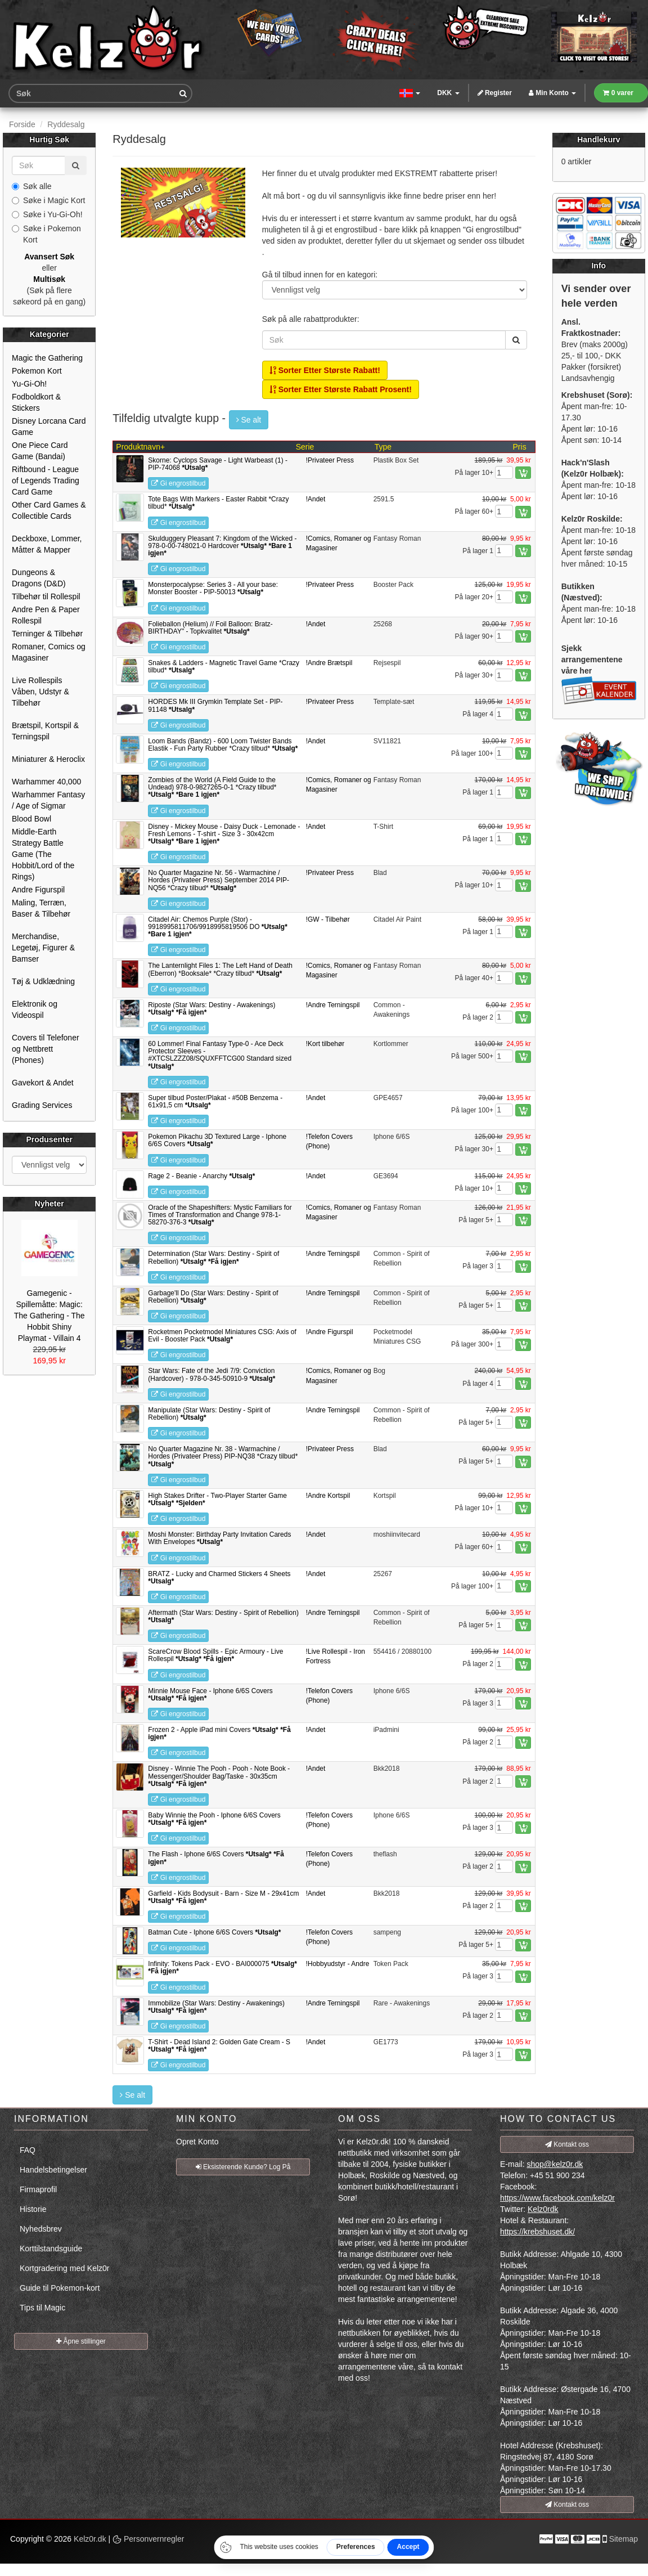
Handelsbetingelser (53, 2169)
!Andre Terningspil (333, 1005)
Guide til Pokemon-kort (60, 2287)
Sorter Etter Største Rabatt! (324, 370)
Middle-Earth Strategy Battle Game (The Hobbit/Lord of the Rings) (43, 854)
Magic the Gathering (47, 357)
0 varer (618, 93)
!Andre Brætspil (329, 663)
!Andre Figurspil (329, 1332)
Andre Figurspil (38, 889)
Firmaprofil (38, 2189)
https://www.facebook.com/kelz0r (557, 2197)
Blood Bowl (31, 818)
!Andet (316, 499)
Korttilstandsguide (51, 2248)
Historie (33, 2209)
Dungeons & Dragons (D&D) (39, 578)
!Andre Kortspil (328, 1496)
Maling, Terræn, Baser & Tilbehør (41, 908)
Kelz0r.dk (90, 2538)
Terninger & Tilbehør (47, 633)
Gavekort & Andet (43, 1082)
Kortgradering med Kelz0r (65, 2268)
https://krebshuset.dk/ (537, 2231)
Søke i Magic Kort (48, 200)
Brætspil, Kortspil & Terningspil (45, 731)
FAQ (27, 2150)
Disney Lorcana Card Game (49, 426)
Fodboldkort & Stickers (36, 402)
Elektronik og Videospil (34, 1009)
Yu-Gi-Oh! (29, 383)
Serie (305, 446)
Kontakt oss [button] (567, 2144)
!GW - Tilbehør (328, 919)
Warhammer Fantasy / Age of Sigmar (48, 800)
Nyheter (49, 1203)
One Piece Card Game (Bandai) (40, 451)
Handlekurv (598, 139)
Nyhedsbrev (41, 2228)
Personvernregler (148, 2538)
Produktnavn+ (140, 446)
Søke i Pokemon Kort (46, 234)
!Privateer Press (330, 460)
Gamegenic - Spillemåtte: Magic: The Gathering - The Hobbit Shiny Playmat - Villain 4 (49, 1316)
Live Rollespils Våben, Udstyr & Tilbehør (40, 691)
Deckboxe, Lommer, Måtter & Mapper (47, 544)
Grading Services (42, 1105)
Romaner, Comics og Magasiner (49, 652)
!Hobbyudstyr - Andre (338, 1964)
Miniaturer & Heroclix (48, 759)
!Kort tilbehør (325, 1044)
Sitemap (623, 2538)
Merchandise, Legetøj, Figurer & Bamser (43, 947)
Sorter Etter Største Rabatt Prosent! (340, 389)
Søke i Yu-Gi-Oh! (47, 214)
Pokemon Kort (37, 370)
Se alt (249, 419)
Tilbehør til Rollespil (46, 596)
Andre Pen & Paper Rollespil (46, 615)
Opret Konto (197, 2141)
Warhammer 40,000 (46, 781)
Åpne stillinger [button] (81, 2341)
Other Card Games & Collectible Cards (49, 510)
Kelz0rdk (543, 2209)
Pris (519, 446)
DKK (448, 93)
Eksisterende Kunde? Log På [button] (243, 2167)
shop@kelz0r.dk (554, 2164)
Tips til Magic (42, 2307)
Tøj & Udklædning (43, 981)
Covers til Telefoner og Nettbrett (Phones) (45, 1049)
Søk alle (32, 186)
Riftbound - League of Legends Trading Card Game (45, 480)
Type (383, 446)
